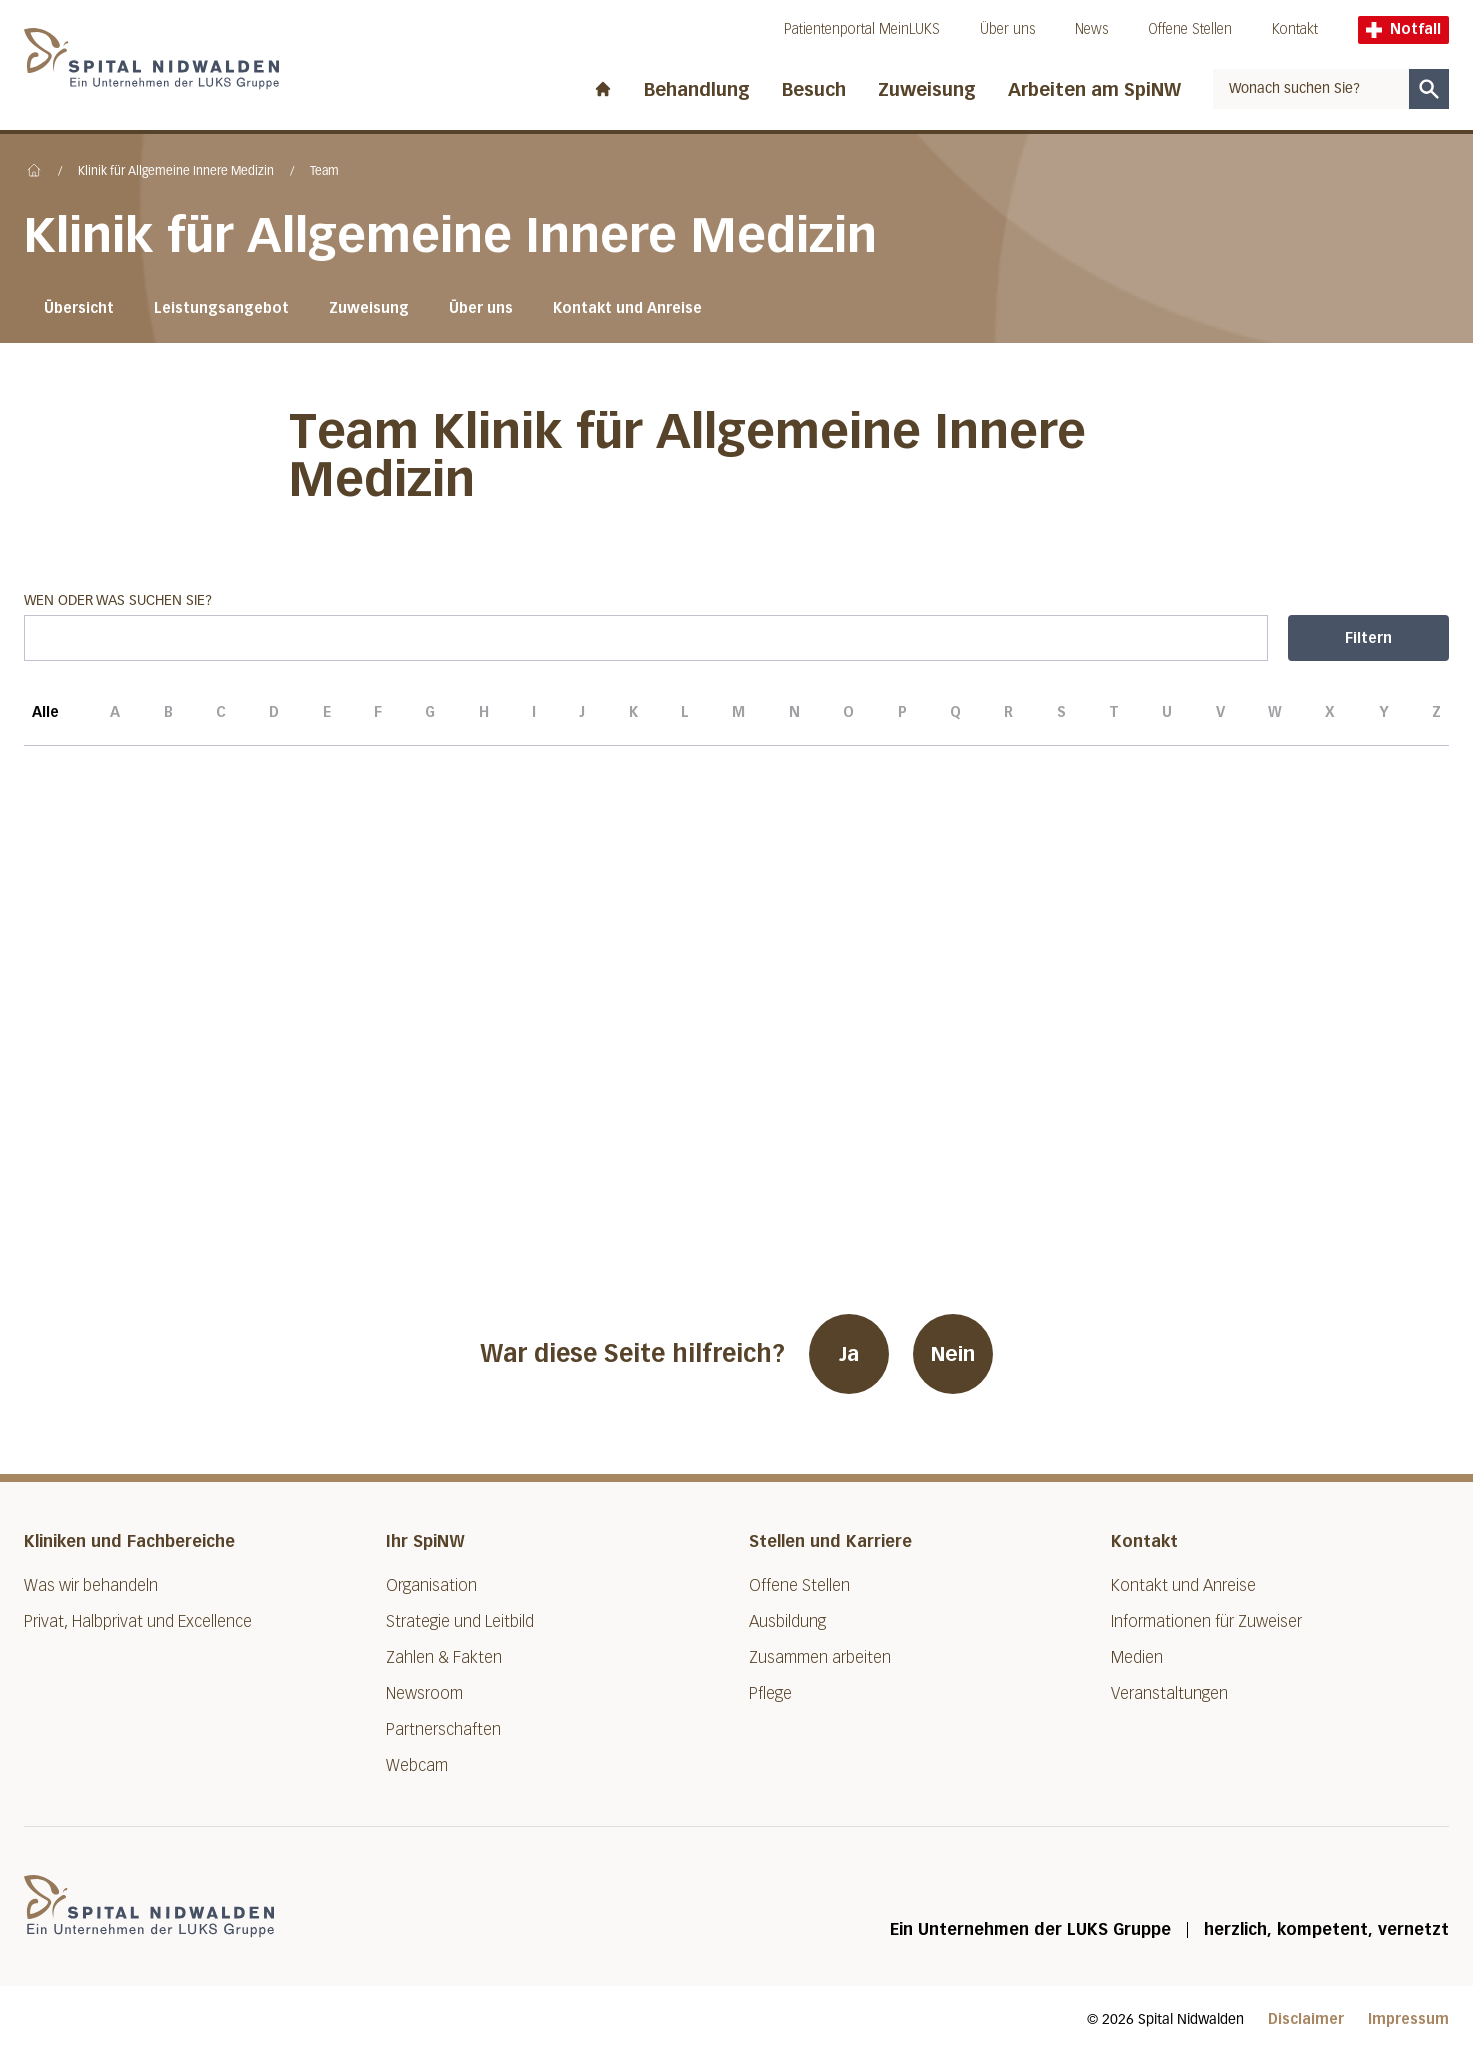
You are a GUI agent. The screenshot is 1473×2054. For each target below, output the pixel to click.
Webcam (417, 1765)
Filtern (1368, 638)
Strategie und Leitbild (460, 1621)
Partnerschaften (443, 1729)
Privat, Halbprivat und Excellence (138, 1621)
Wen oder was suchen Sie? (646, 627)
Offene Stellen (1190, 29)
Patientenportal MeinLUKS (862, 29)
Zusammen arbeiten (820, 1657)
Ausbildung (787, 1621)
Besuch (814, 90)
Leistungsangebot (221, 308)
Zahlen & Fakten (444, 1657)
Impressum (1408, 2019)
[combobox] (1311, 89)
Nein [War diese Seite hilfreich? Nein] (953, 1354)
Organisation (431, 1585)
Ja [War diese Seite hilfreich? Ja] (849, 1354)
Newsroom (424, 1693)
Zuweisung (927, 90)
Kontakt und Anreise (627, 308)
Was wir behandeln (91, 1585)
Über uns (1007, 29)
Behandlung (697, 90)
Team (324, 172)
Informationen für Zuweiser (1206, 1621)
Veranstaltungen (1169, 1693)
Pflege (770, 1693)
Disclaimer (1306, 2019)
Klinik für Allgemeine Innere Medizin (176, 172)
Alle (45, 724)
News (1091, 29)
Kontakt (1295, 29)
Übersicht (79, 308)
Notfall (1403, 29)
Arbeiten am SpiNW (1094, 90)
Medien (1137, 1657)
